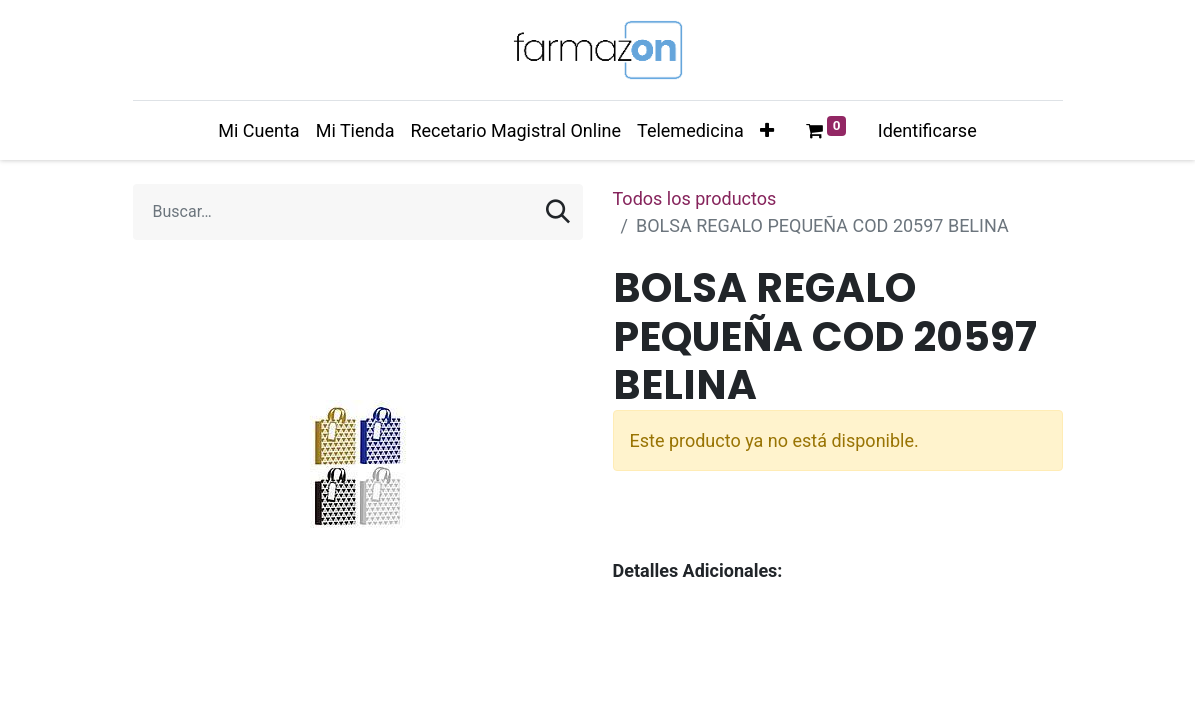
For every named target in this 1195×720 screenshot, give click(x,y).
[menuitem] (258, 130)
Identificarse (927, 130)
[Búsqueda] (558, 212)
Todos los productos (695, 198)
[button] (767, 130)
